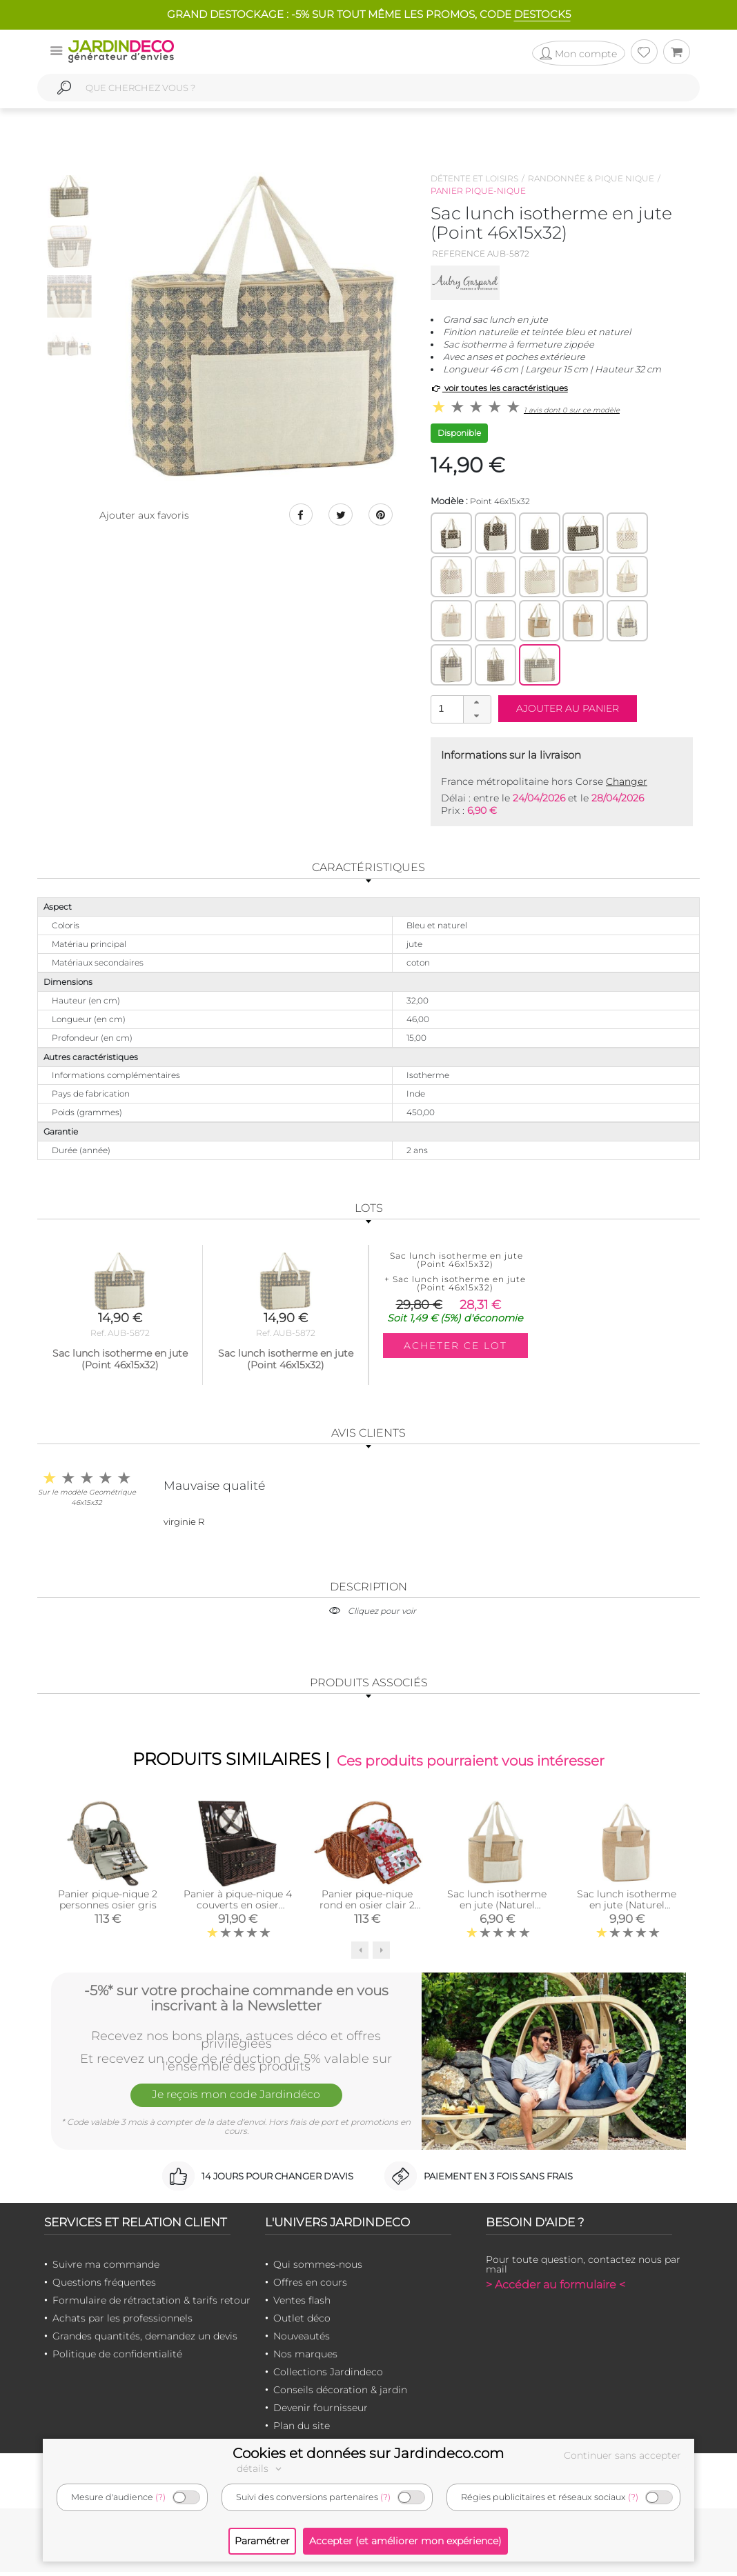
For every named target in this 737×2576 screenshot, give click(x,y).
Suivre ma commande (105, 2268)
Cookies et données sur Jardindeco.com (368, 2453)
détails (261, 2468)
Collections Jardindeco (328, 2376)
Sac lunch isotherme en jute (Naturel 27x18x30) (626, 1908)
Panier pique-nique (478, 191)
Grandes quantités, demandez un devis (144, 2340)
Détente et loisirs (474, 178)
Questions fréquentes (104, 2286)
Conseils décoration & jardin (340, 2394)
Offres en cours (310, 2286)
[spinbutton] (459, 709)
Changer (626, 781)
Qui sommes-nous (317, 2268)
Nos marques (305, 2358)
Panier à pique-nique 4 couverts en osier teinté (238, 1908)
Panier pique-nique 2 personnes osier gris (107, 1903)
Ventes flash (302, 2304)
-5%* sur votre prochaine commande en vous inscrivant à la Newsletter (236, 2000)
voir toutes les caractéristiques (499, 388)
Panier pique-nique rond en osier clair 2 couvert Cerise (367, 1908)
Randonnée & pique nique (591, 178)
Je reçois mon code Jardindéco (236, 2101)
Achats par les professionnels (122, 2322)
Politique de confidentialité (117, 2358)
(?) (160, 2497)
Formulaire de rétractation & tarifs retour (151, 2304)
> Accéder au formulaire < (555, 2288)
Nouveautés (301, 2340)
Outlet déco (302, 2322)
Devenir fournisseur (320, 2412)
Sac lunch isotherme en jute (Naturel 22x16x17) (497, 1908)
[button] (477, 703)
